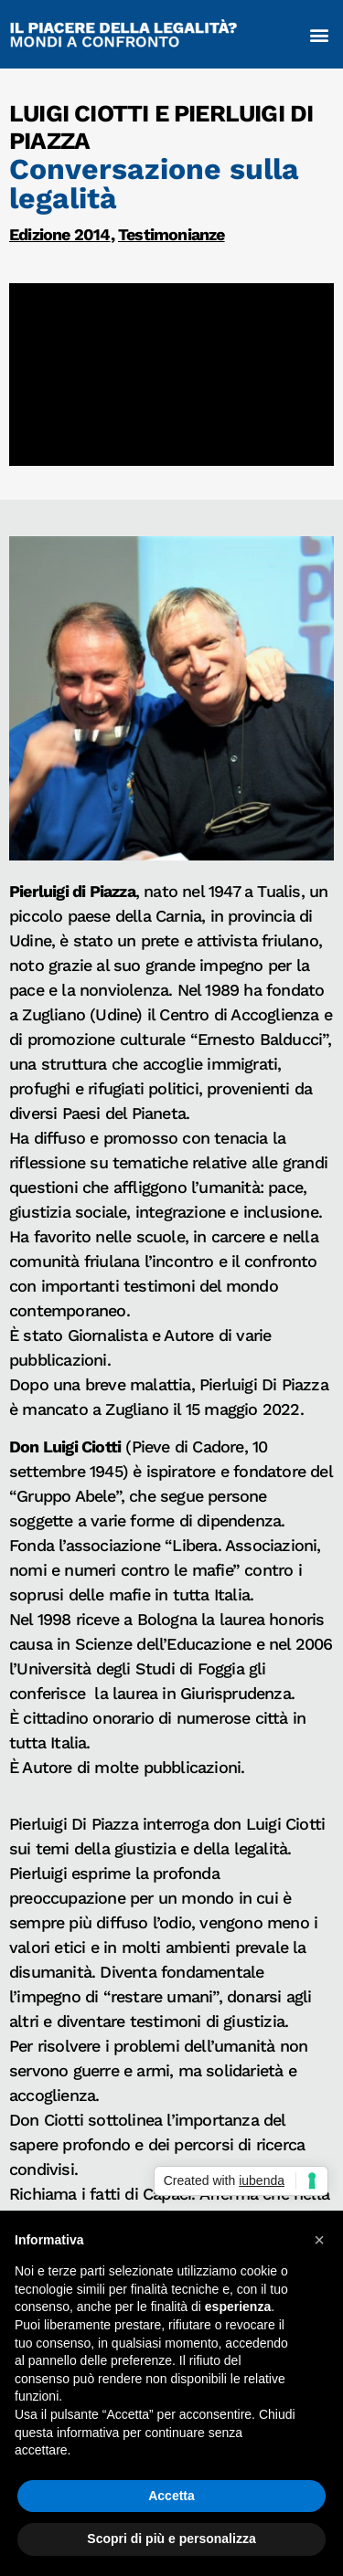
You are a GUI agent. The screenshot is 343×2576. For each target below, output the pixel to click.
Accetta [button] (171, 2495)
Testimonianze (171, 234)
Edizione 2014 (60, 234)
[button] (319, 34)
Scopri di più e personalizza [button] (171, 2538)
